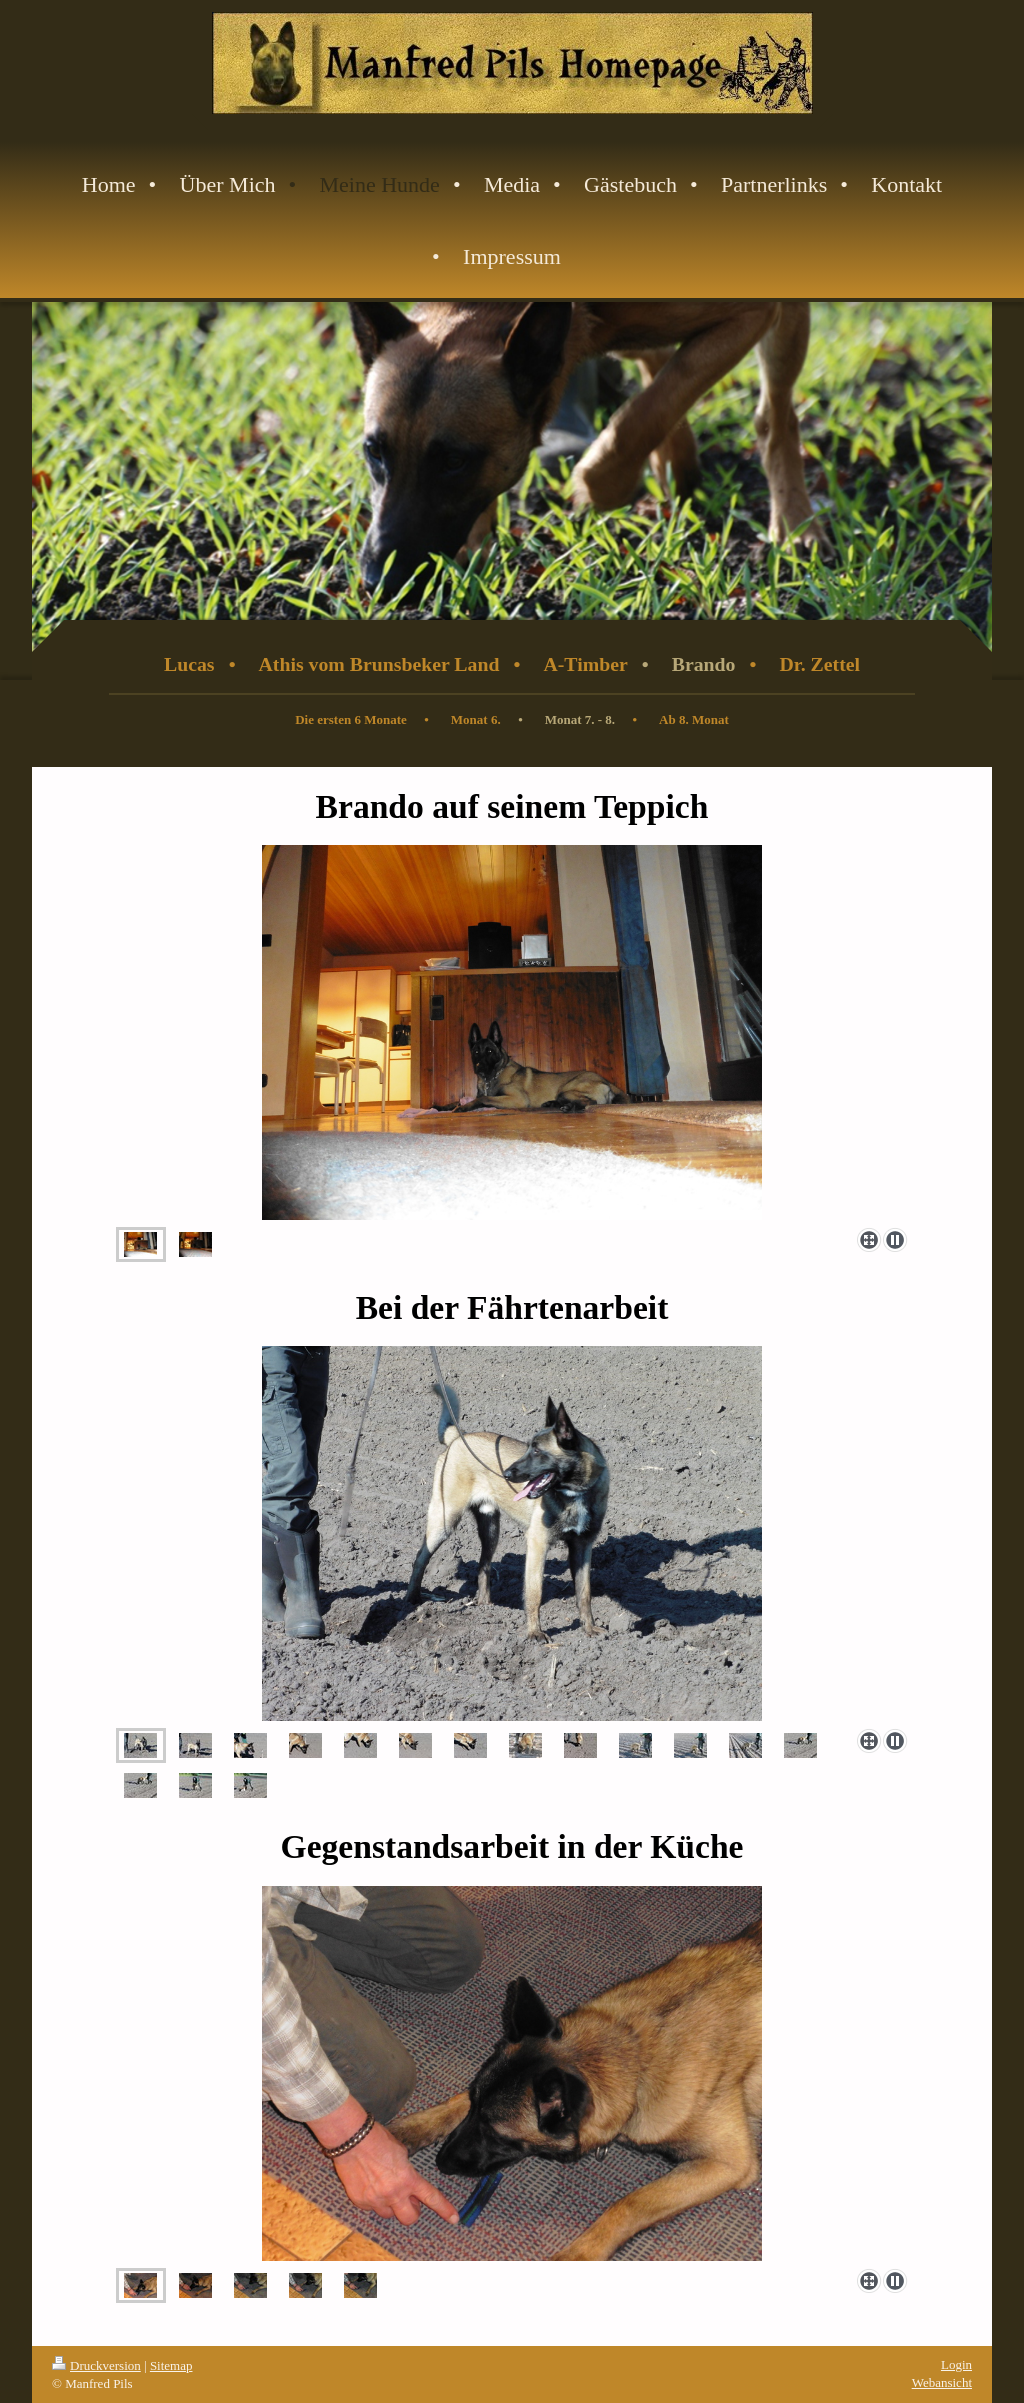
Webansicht (942, 2382)
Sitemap (171, 2365)
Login (956, 2364)
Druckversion (96, 2365)
